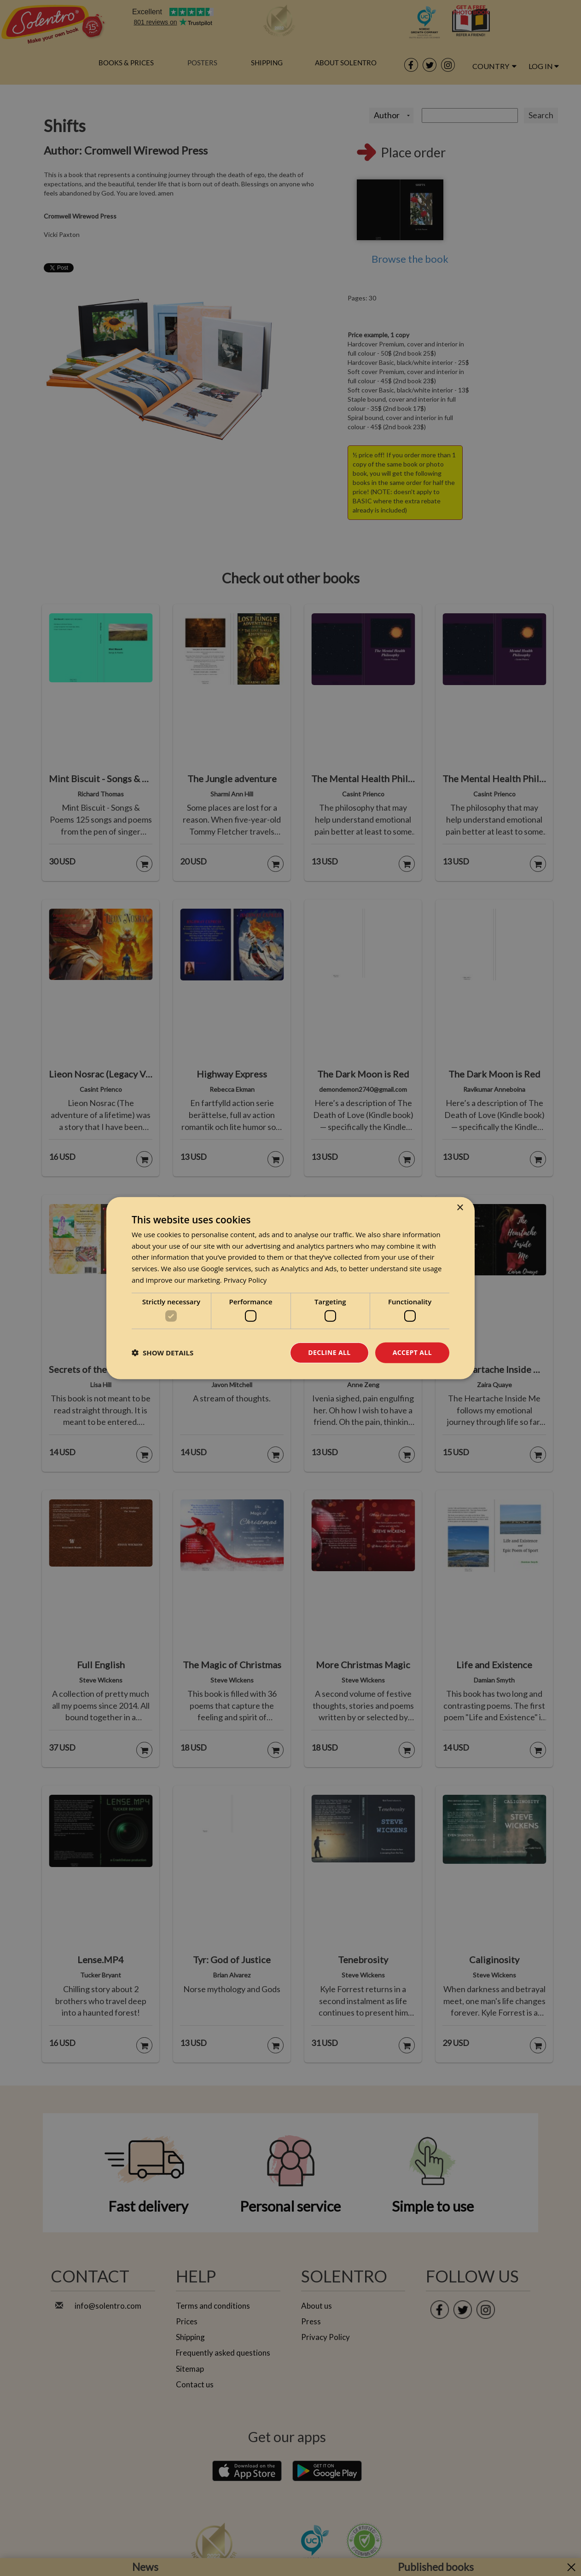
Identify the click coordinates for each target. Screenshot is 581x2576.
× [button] (459, 1207)
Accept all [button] (412, 1352)
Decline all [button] (329, 1352)
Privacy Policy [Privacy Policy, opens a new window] (245, 1280)
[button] (162, 1353)
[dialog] (290, 1288)
